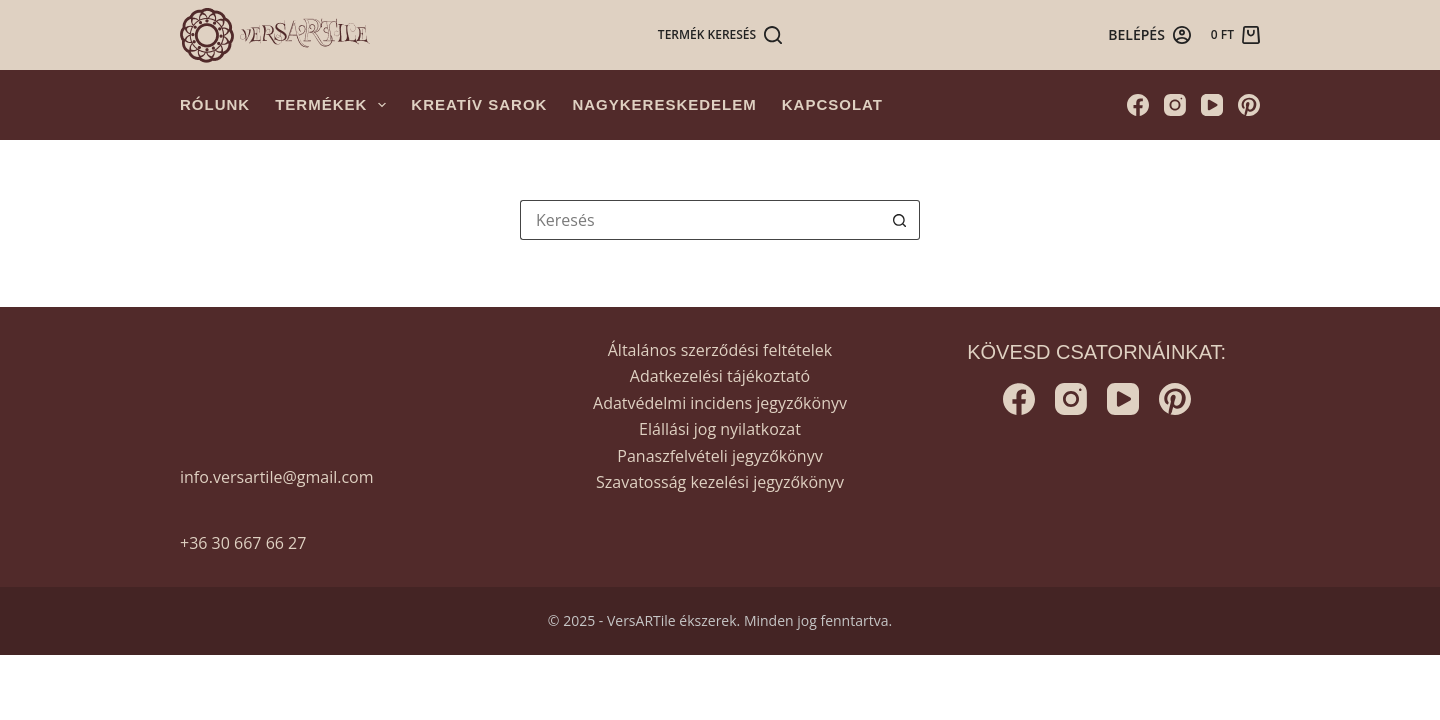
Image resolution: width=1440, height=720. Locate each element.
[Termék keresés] (720, 35)
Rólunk (215, 104)
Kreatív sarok (479, 104)
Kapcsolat (832, 104)
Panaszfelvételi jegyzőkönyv (719, 456)
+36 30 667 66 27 (243, 543)
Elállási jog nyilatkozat (720, 429)
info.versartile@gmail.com (277, 477)
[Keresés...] (700, 220)
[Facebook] (1138, 105)
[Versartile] (275, 35)
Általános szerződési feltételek (720, 350)
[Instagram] (1175, 105)
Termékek (334, 105)
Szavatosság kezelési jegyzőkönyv (720, 482)
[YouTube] (1212, 105)
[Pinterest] (1249, 105)
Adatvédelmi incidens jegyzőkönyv (720, 403)
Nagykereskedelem (664, 104)
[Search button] (900, 220)
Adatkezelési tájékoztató (720, 376)
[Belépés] (1149, 34)
